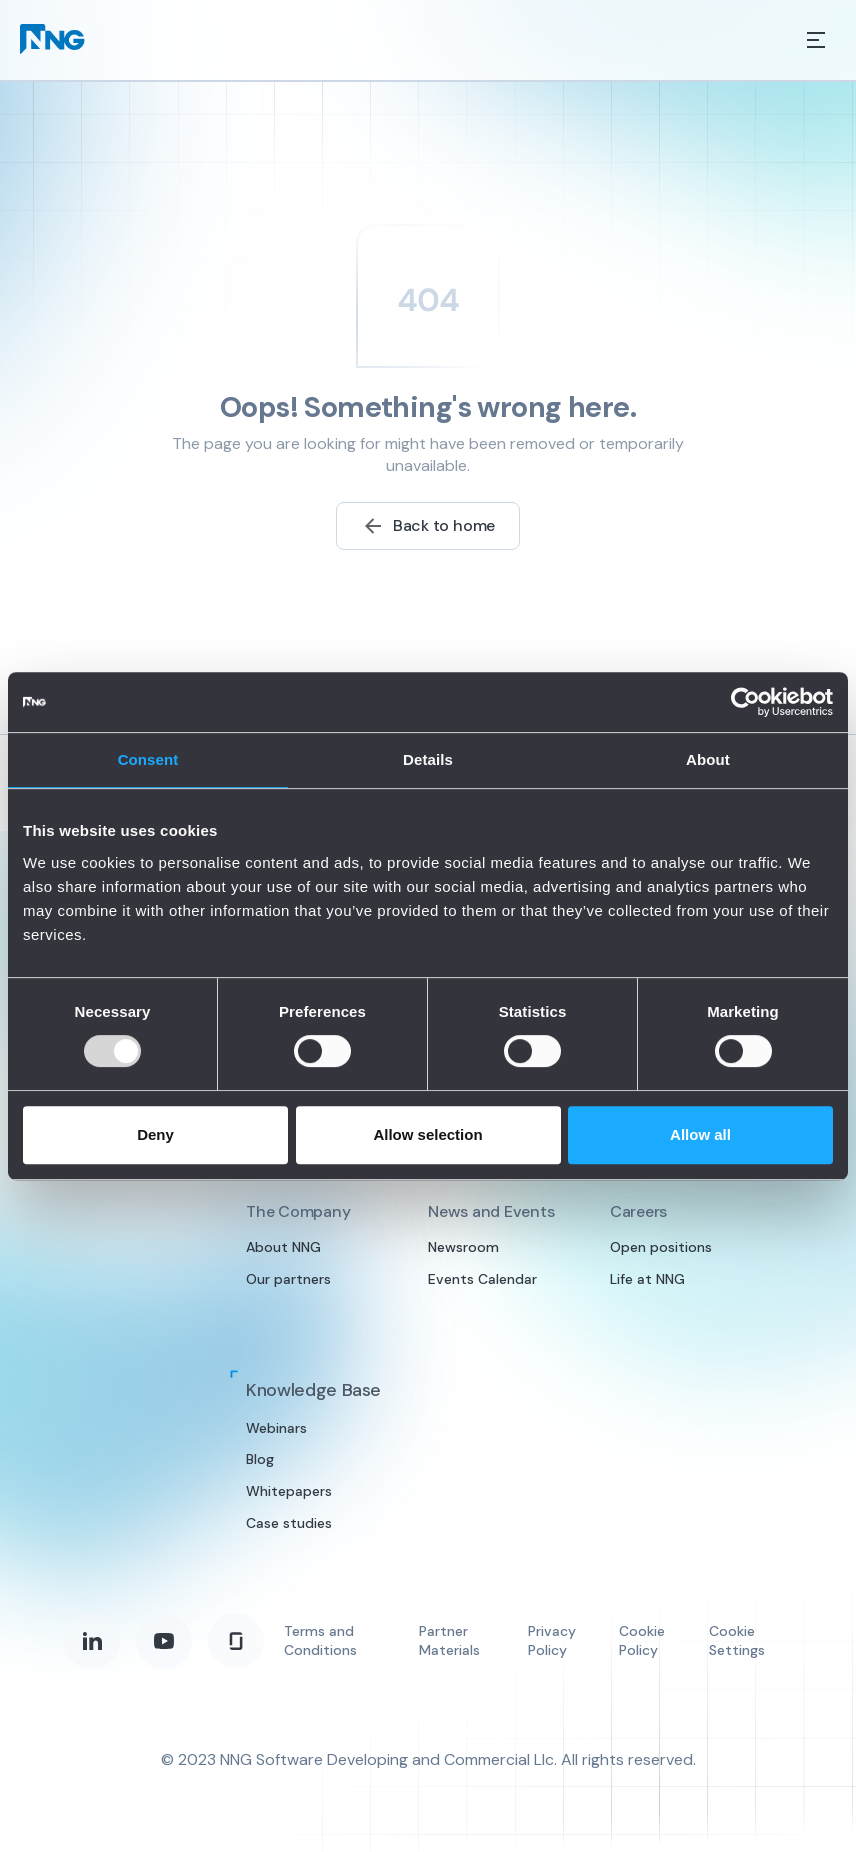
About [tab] (708, 759)
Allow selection (427, 1134)
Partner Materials (449, 1641)
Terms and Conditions (320, 1641)
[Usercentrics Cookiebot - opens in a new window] (745, 702)
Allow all (700, 1134)
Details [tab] (428, 759)
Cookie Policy (642, 1641)
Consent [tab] (148, 759)
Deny (155, 1134)
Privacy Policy (552, 1641)
